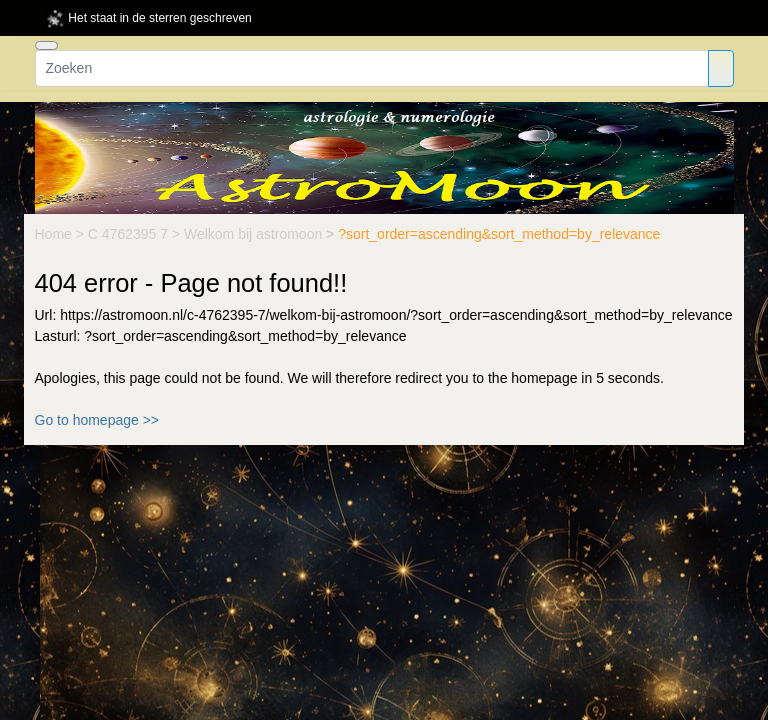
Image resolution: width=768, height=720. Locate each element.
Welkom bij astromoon (255, 234)
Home (55, 234)
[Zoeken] (372, 68)
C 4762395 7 (130, 234)
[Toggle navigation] (46, 45)
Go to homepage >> (97, 420)
